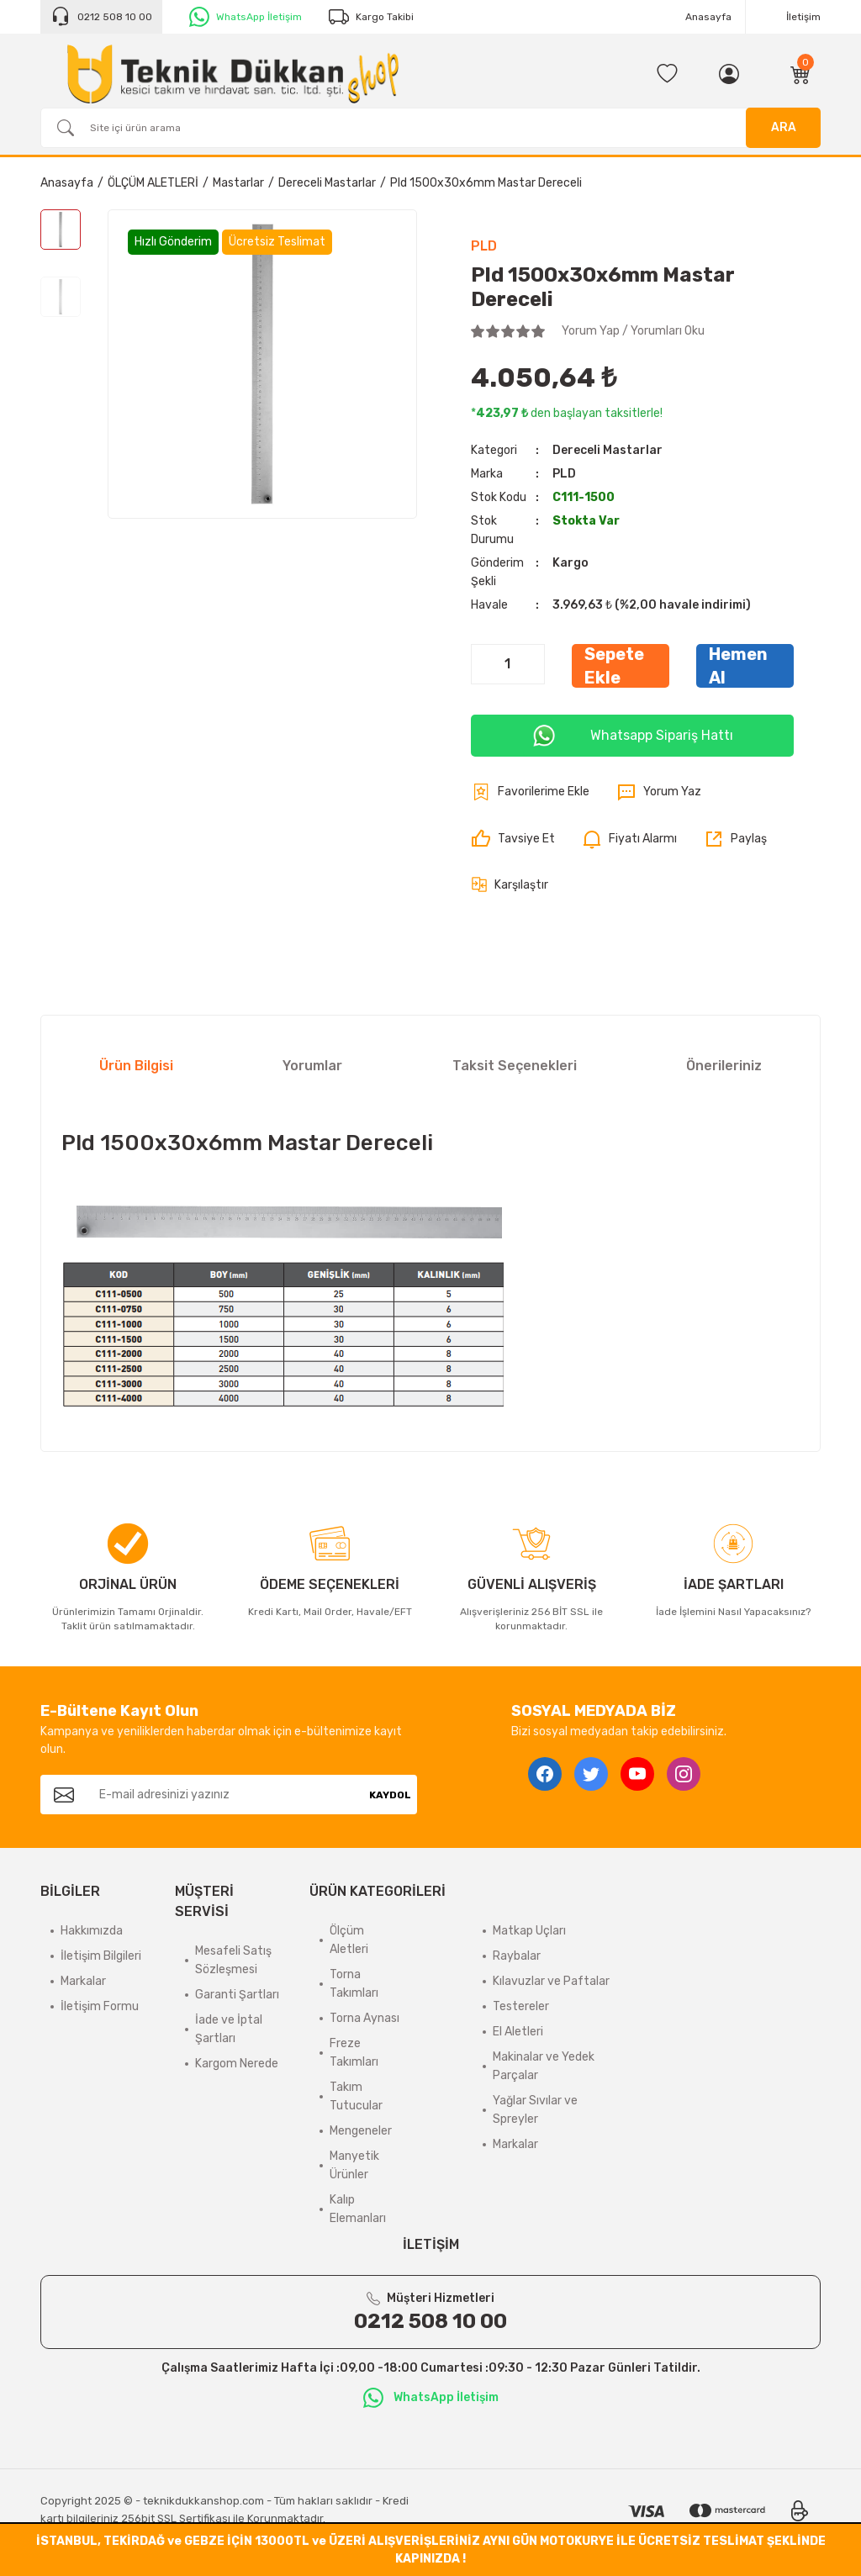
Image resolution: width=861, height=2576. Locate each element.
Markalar (83, 1981)
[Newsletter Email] (225, 1794)
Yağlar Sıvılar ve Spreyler (535, 2109)
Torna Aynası (364, 2018)
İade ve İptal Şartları (228, 2029)
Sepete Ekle (614, 666)
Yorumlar (312, 1066)
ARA (783, 127)
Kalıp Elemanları (358, 2209)
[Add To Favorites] (530, 792)
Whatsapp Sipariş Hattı (632, 735)
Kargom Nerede (236, 2063)
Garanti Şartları (237, 1994)
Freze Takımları (354, 2052)
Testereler (521, 2006)
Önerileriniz (724, 1066)
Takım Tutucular (356, 2096)
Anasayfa (708, 17)
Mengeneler (361, 2131)
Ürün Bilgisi (136, 1066)
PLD (484, 246)
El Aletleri (518, 2031)
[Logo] (233, 74)
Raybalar (517, 1956)
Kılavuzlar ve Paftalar (551, 1981)
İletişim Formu (100, 2006)
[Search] (430, 128)
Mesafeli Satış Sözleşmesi (233, 1960)
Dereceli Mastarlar (607, 450)
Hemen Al (738, 666)
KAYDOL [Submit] (390, 1795)
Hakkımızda (92, 1931)
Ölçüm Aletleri (349, 1940)
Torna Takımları (354, 1983)
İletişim (803, 17)
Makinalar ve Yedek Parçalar (543, 2066)
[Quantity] (508, 664)
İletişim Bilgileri (101, 1956)
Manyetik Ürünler (354, 2165)
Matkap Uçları (529, 1931)
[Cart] (800, 74)
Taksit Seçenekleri (514, 1066)
